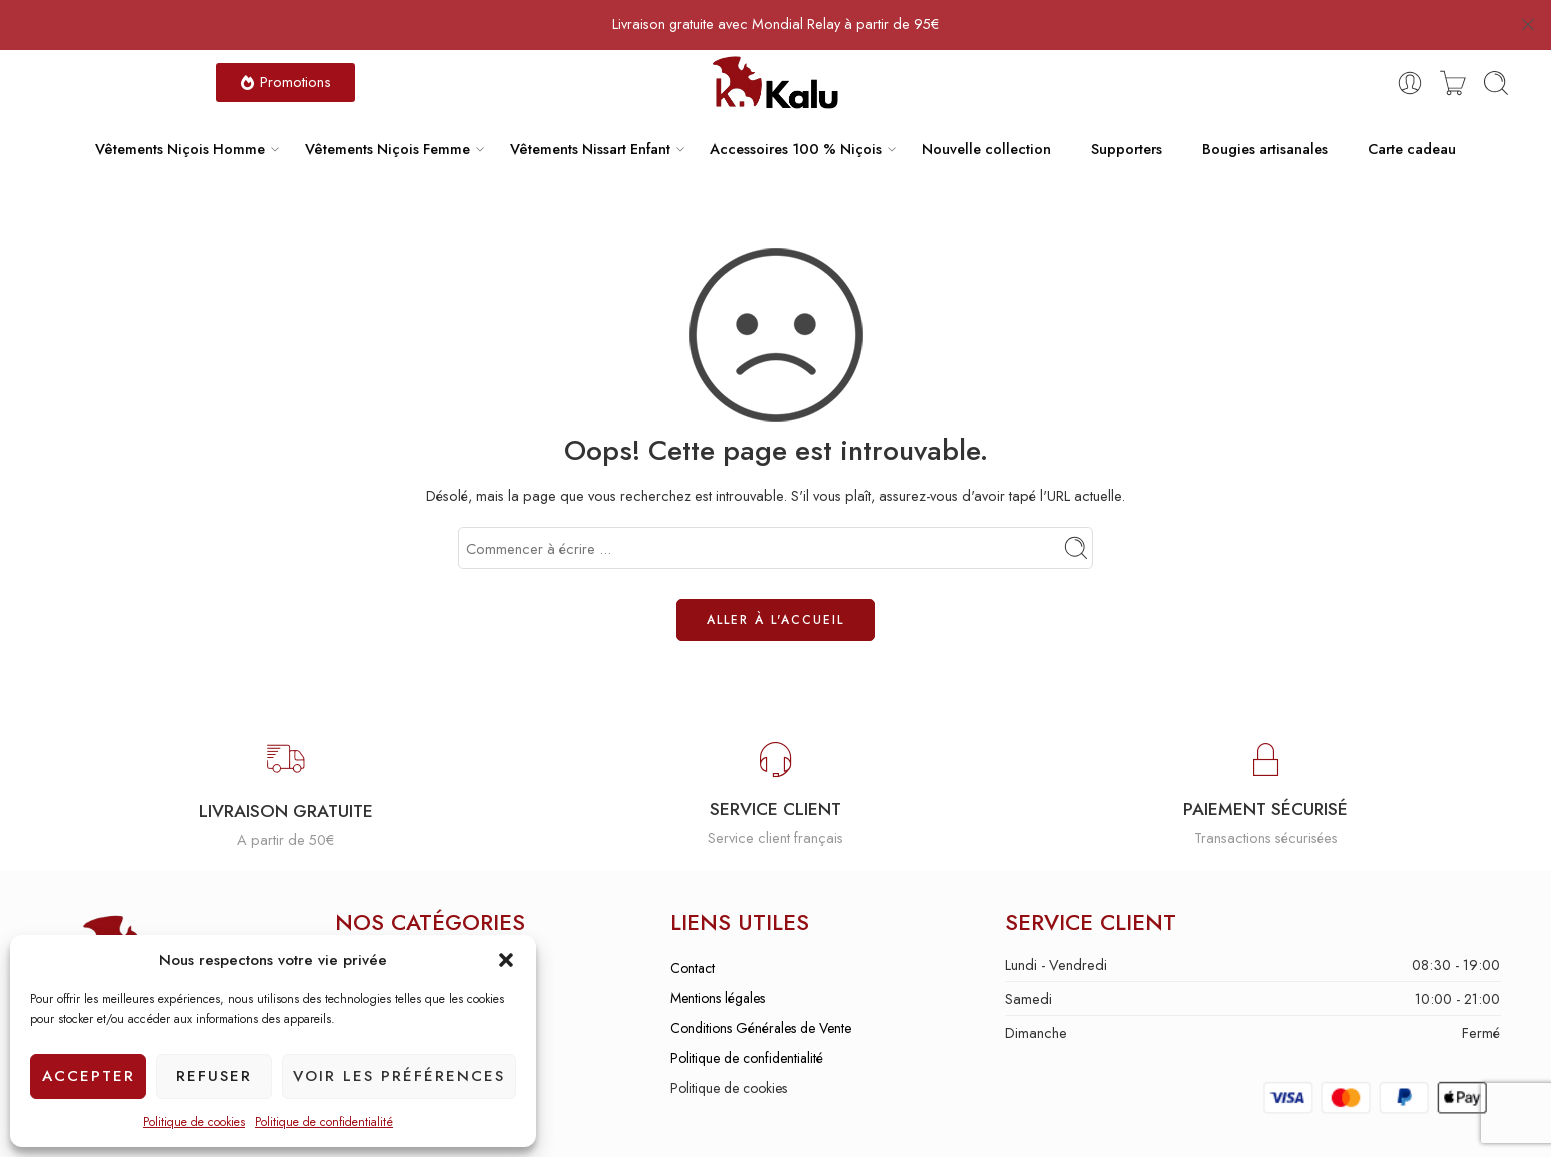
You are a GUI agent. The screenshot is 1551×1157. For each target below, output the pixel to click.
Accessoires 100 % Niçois (796, 110)
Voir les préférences (399, 1076)
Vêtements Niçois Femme (387, 110)
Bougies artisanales (1265, 110)
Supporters (1126, 110)
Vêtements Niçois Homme (180, 110)
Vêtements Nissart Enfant (590, 110)
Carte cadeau (1412, 110)
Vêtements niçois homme (406, 930)
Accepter (88, 1076)
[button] (506, 960)
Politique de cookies (194, 1122)
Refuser (214, 1076)
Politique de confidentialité (324, 1122)
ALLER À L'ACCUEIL (775, 582)
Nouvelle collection (986, 110)
